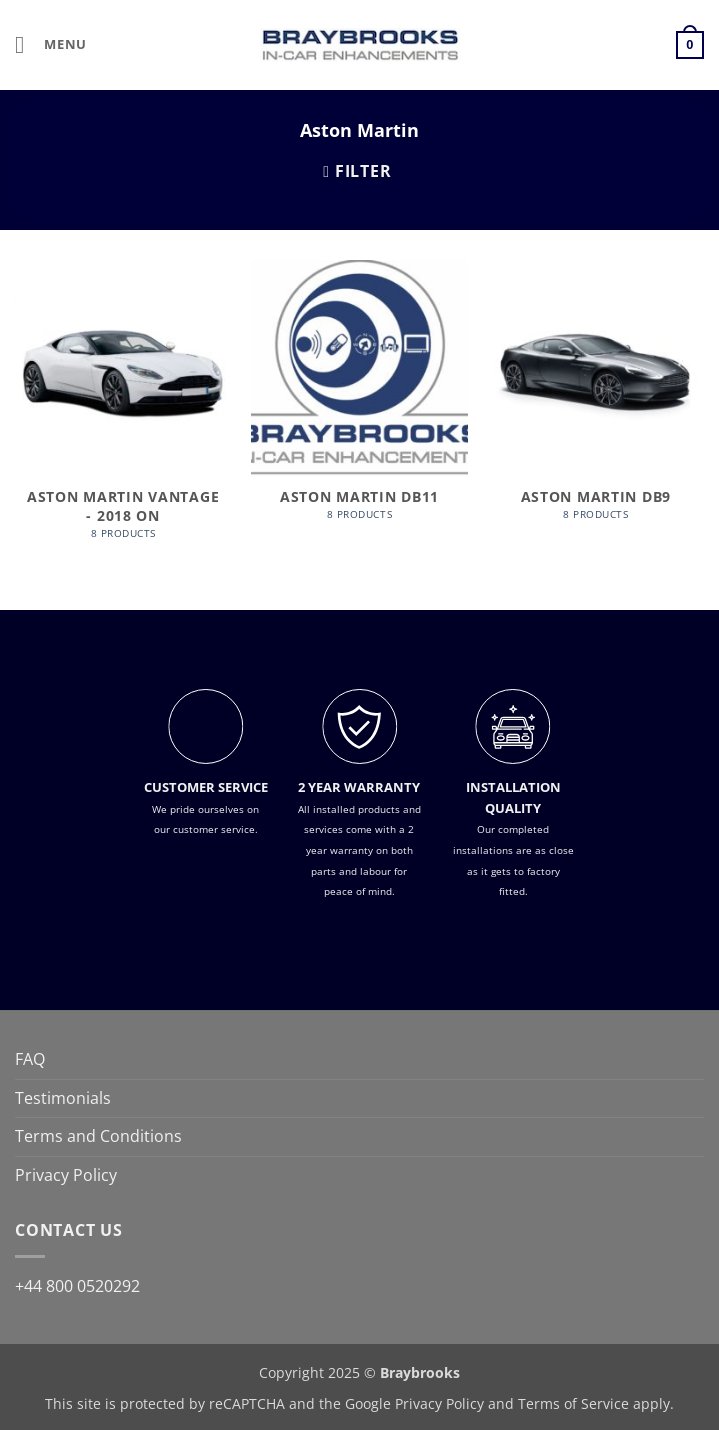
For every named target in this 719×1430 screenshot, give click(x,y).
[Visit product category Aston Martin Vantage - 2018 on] (123, 410)
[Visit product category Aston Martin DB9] (595, 401)
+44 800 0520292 (77, 1286)
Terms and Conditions (98, 1136)
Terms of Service (573, 1403)
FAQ (30, 1059)
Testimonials (63, 1098)
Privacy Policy (66, 1175)
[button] (51, 44)
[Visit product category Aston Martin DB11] (359, 401)
